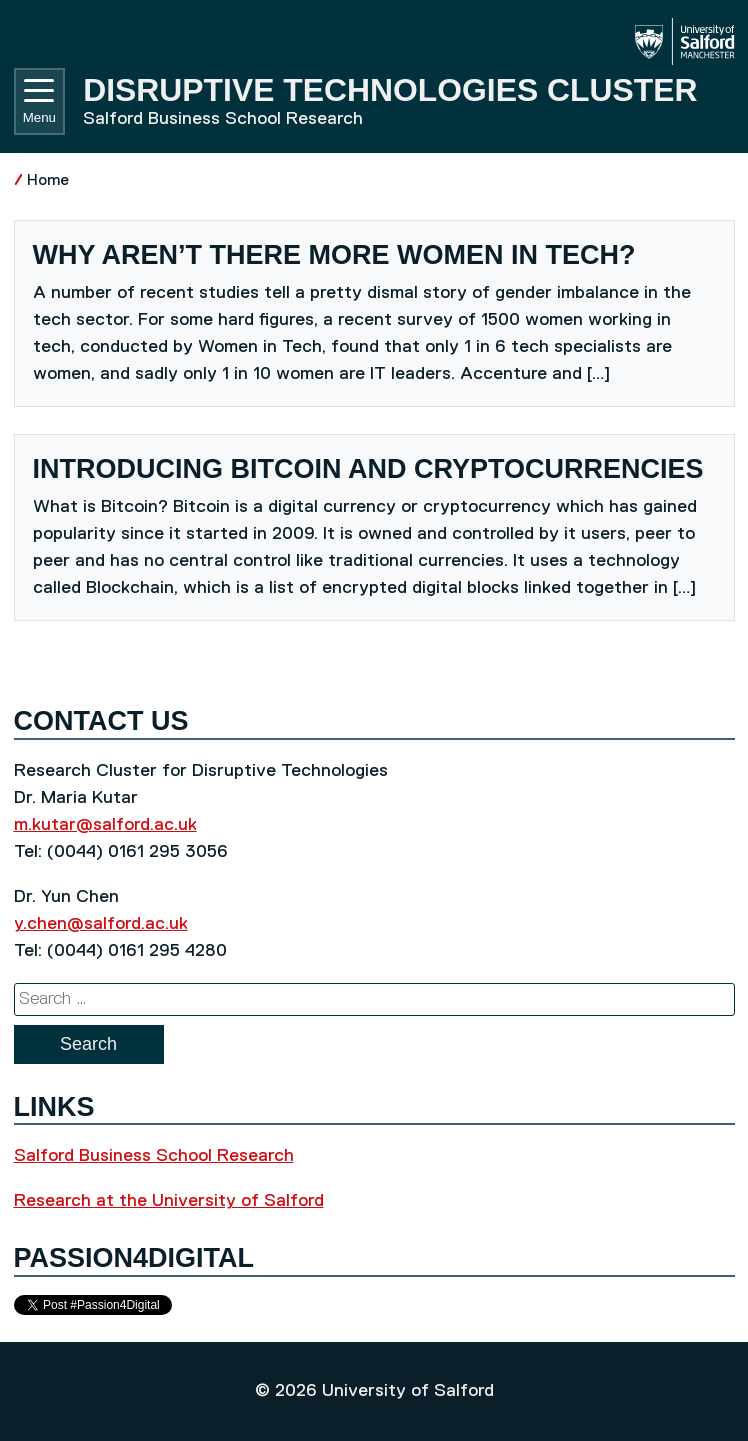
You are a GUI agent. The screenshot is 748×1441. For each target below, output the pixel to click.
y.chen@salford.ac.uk (101, 924)
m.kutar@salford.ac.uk (105, 825)
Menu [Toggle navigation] (39, 102)
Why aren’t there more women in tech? (338, 255)
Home (48, 180)
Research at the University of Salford (169, 1201)
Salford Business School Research (154, 1156)
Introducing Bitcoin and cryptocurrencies (368, 469)
